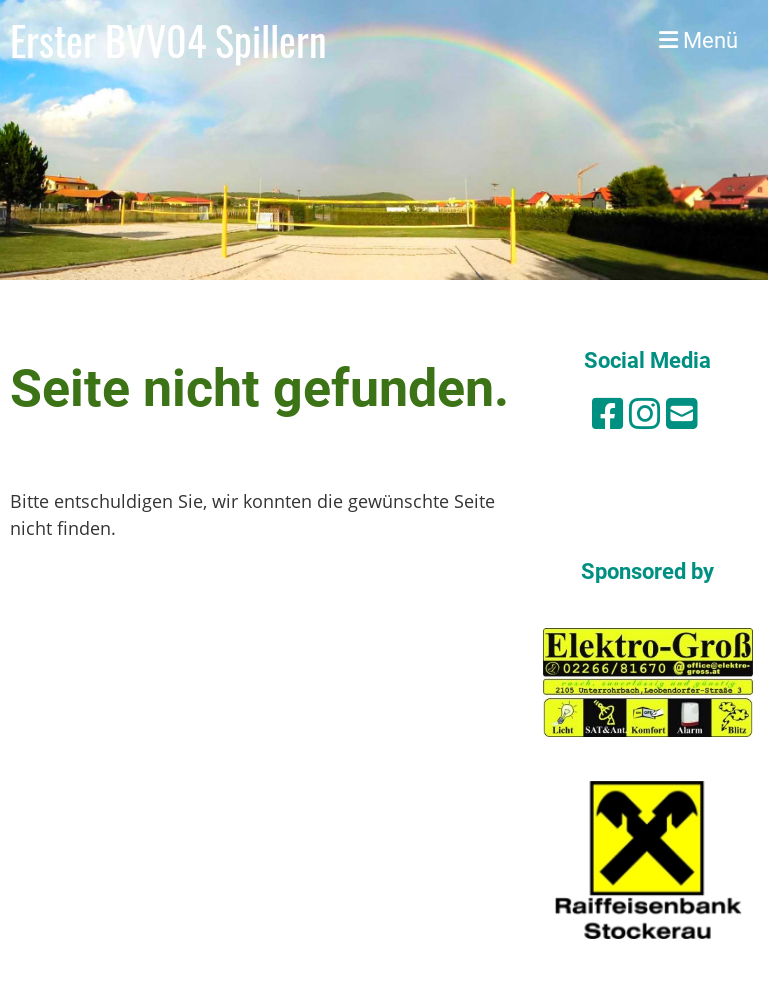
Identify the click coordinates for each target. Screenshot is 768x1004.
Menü (698, 40)
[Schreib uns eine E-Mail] (682, 413)
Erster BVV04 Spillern (168, 40)
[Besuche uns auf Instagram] (645, 413)
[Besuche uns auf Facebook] (608, 413)
